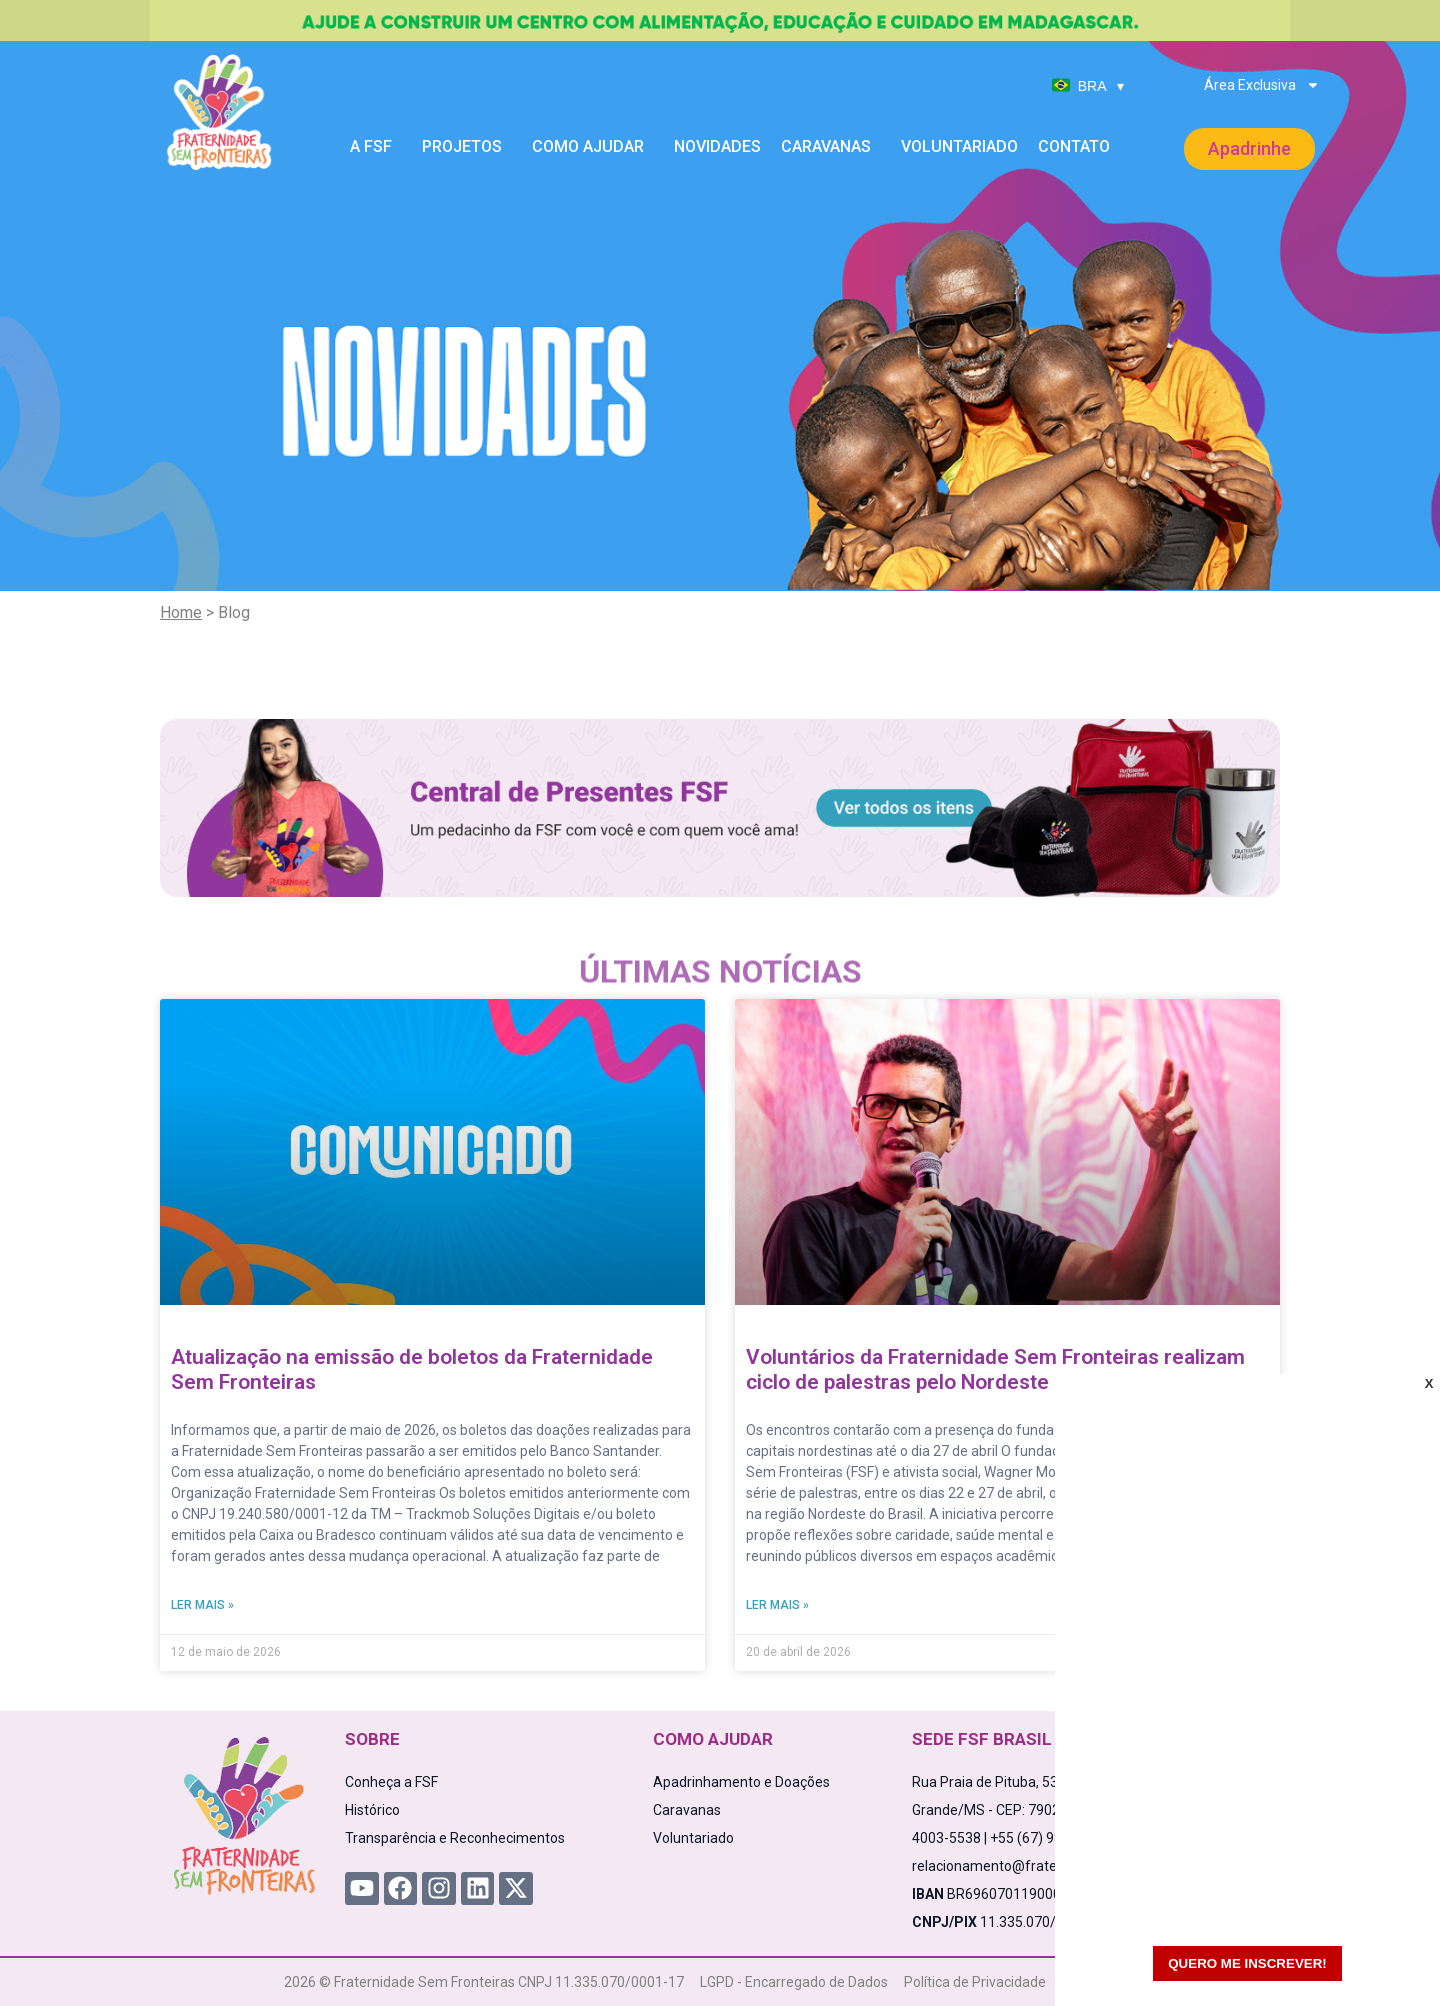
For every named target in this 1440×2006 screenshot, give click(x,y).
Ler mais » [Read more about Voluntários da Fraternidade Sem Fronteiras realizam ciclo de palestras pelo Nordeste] (777, 1605)
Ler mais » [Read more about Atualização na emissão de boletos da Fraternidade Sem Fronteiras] (202, 1605)
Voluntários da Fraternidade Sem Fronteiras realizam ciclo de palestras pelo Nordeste (995, 1369)
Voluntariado (959, 146)
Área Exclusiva (1262, 85)
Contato (1074, 146)
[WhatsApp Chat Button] (1390, 1956)
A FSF (376, 147)
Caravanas (831, 147)
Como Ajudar (593, 147)
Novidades (717, 146)
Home (181, 612)
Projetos (467, 147)
